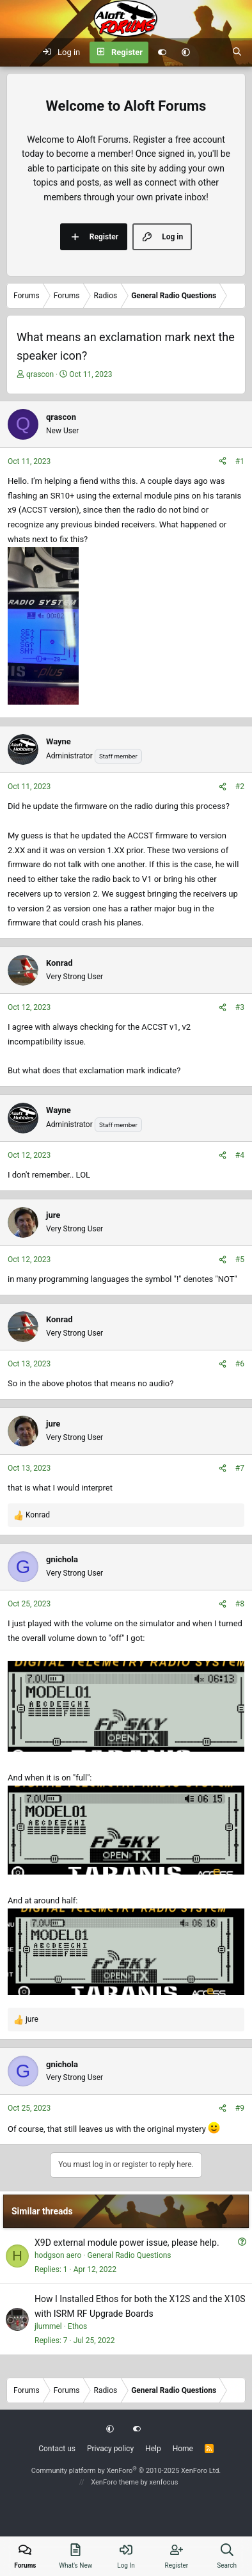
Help (153, 2448)
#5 (239, 1259)
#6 (239, 1363)
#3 (239, 1007)
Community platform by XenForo (126, 2471)
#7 (239, 1468)
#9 (239, 2108)
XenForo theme (115, 2482)
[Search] (237, 52)
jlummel (48, 2326)
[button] (186, 52)
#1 (239, 461)
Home (183, 2448)
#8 (239, 1603)
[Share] (222, 462)
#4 (239, 1155)
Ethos (77, 2326)
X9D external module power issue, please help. (127, 2242)
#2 (239, 786)
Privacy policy (110, 2448)
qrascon (40, 374)
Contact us (56, 2448)
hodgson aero (58, 2255)
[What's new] (211, 52)
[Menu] (17, 52)
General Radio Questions (129, 2255)
